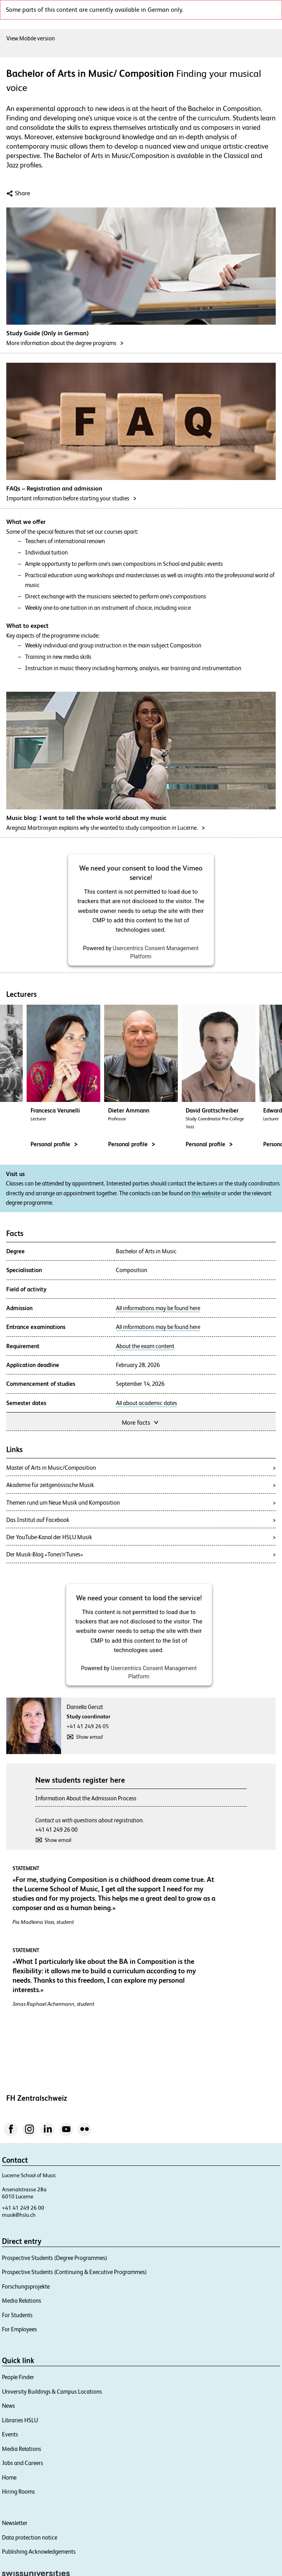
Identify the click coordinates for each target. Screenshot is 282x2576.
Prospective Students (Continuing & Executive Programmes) (74, 2272)
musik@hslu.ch (19, 2215)
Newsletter (14, 2523)
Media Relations (21, 2300)
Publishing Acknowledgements (39, 2551)
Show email (89, 1737)
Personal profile (131, 1144)
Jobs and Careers (22, 2463)
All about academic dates (146, 1403)
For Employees (19, 2329)
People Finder (18, 2377)
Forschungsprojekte (26, 2286)
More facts (141, 1421)
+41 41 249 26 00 (56, 1829)
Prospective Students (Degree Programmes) (54, 2257)
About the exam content (145, 1346)
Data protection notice (29, 2537)
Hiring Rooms (18, 2491)
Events (10, 2434)
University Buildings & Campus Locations (52, 2391)
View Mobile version (30, 38)
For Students (17, 2315)
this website (206, 1193)
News (8, 2405)
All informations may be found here (158, 1308)
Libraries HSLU (20, 2420)
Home (9, 2477)
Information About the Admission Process (85, 1798)
